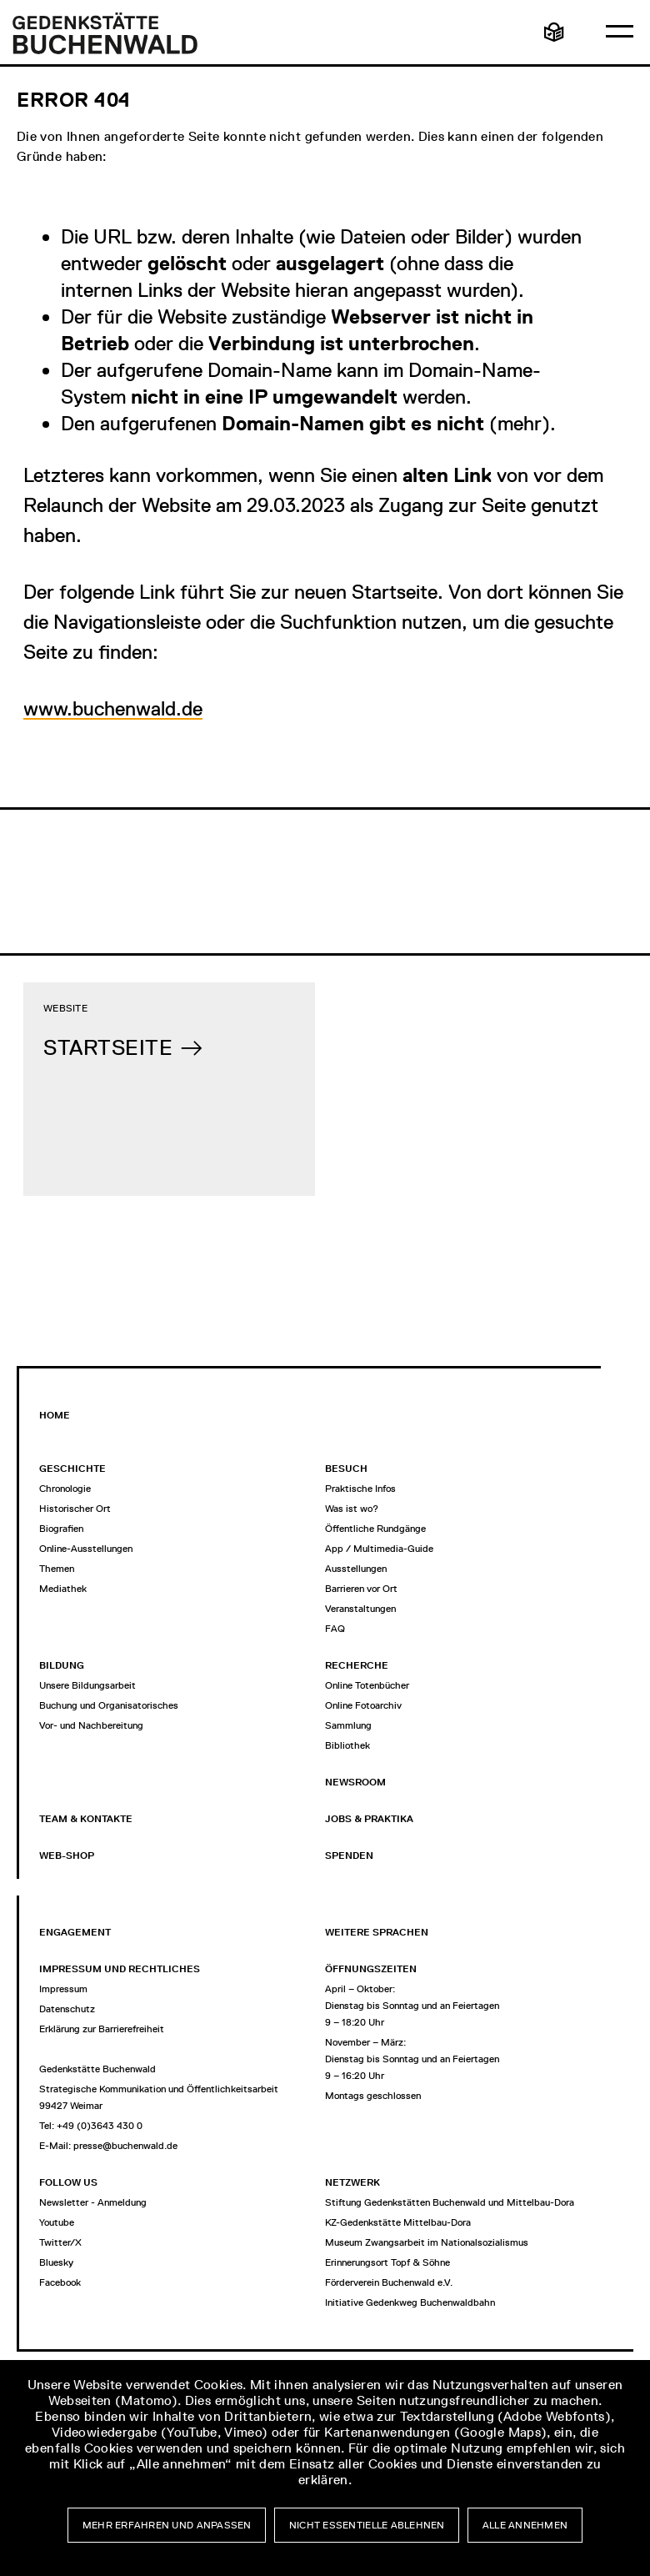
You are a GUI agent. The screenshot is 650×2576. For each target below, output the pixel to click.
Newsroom (355, 1782)
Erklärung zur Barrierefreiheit (101, 2029)
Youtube (56, 2222)
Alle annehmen (525, 2525)
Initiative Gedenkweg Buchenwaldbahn (410, 2302)
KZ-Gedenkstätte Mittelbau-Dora (398, 2222)
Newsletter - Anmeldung (93, 2202)
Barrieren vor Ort (361, 1588)
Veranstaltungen (360, 1608)
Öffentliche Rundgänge (375, 1528)
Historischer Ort (75, 1508)
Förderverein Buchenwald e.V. (388, 2282)
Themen (56, 1568)
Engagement (75, 1932)
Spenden (349, 1855)
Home (54, 1415)
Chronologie (65, 1488)
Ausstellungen (356, 1568)
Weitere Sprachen (376, 1932)
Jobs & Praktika (369, 1819)
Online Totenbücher (367, 1685)
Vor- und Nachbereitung (91, 1725)
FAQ (335, 1628)
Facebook (60, 2282)
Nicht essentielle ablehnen (367, 2525)
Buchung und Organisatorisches (108, 1705)
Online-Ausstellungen (85, 1548)
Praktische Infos (360, 1488)
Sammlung (348, 1725)
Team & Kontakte (85, 1819)
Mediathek (63, 1588)
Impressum (63, 1989)
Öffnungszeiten (371, 1969)
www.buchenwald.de (112, 708)
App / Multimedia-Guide (379, 1548)
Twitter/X (60, 2242)
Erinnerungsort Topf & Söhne (387, 2262)
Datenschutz (67, 2009)
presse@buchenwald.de (125, 2146)
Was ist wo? (351, 1508)
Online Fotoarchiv (363, 1705)
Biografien (61, 1528)
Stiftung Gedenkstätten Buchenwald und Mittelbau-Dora (449, 2202)
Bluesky (56, 2262)
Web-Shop (66, 1855)
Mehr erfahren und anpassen (167, 2525)
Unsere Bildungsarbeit (87, 1685)
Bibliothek (347, 1745)
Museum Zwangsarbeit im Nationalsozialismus (426, 2242)
